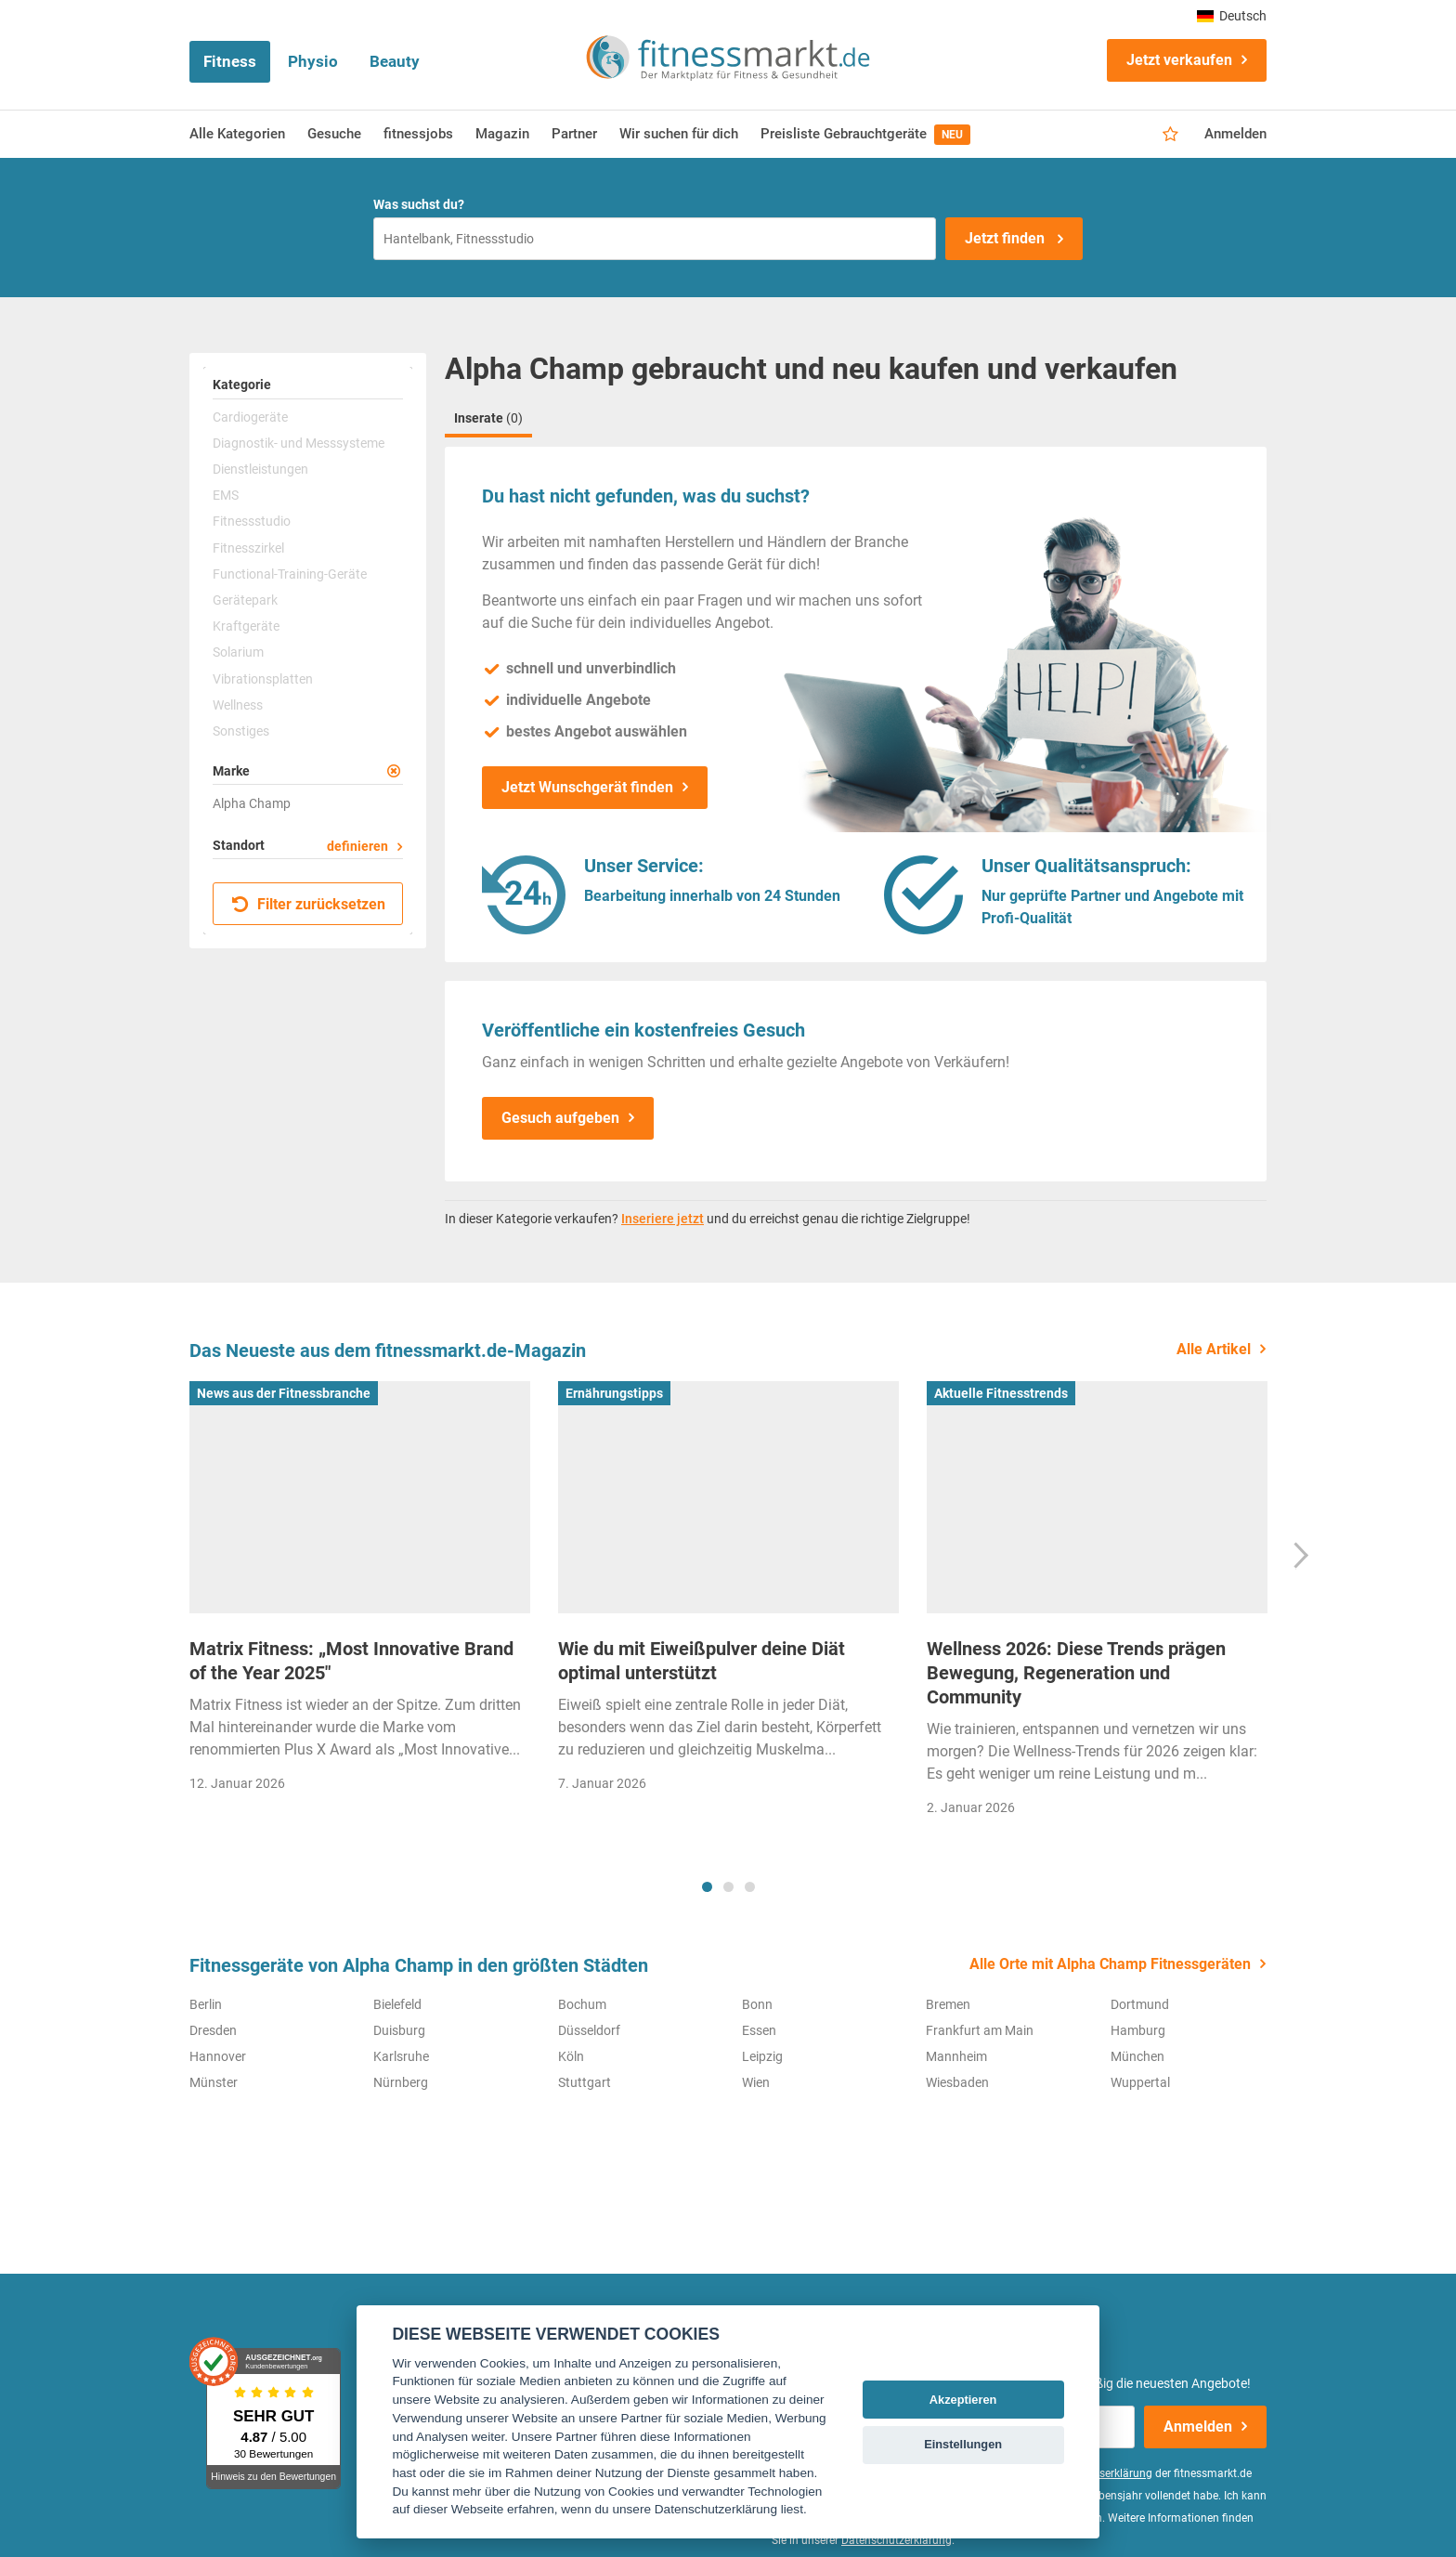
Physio (313, 61)
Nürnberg (400, 2082)
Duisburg (399, 2030)
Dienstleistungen (260, 469)
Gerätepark (245, 600)
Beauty (395, 61)
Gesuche (334, 133)
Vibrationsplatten (263, 679)
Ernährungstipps (614, 1393)
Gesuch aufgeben (560, 1118)
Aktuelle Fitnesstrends (1001, 1393)
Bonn (757, 2004)
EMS (226, 495)
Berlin (205, 2004)
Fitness (229, 61)
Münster (213, 2082)
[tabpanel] (360, 1592)
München (1137, 2056)
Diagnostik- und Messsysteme (298, 443)
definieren (357, 846)
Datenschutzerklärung (896, 2540)
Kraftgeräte (246, 626)
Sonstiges (241, 731)
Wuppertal (1140, 2082)
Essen (759, 2030)
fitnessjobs (418, 133)
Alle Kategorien (237, 133)
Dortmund (1140, 2004)
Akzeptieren (963, 2400)
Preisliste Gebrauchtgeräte (865, 134)
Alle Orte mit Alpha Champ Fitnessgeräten (1110, 1964)
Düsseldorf (589, 2030)
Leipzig (762, 2056)
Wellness (238, 705)
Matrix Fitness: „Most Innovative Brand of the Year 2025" (351, 1660)
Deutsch (1232, 15)
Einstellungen (963, 2444)
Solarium (238, 652)
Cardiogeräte (250, 417)
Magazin (502, 133)
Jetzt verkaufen (1179, 60)
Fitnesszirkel (248, 548)
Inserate (488, 418)
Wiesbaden (957, 2082)
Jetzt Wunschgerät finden (587, 787)
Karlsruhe (401, 2056)
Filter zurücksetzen (308, 904)
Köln (571, 2056)
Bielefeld (397, 2004)
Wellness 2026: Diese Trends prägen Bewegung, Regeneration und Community (1076, 1672)
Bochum (582, 2004)
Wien (756, 2082)
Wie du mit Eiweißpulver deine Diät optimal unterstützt (701, 1660)
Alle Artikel (1213, 1349)
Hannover (217, 2056)
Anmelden (1235, 133)
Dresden (213, 2030)
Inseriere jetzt (662, 1218)
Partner (574, 133)
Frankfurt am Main (980, 2030)
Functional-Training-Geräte (290, 574)
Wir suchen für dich (678, 133)
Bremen (948, 2004)
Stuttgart (584, 2082)
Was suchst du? (418, 204)
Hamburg (1138, 2030)
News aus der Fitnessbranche (283, 1393)
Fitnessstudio (252, 521)
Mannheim (956, 2056)
